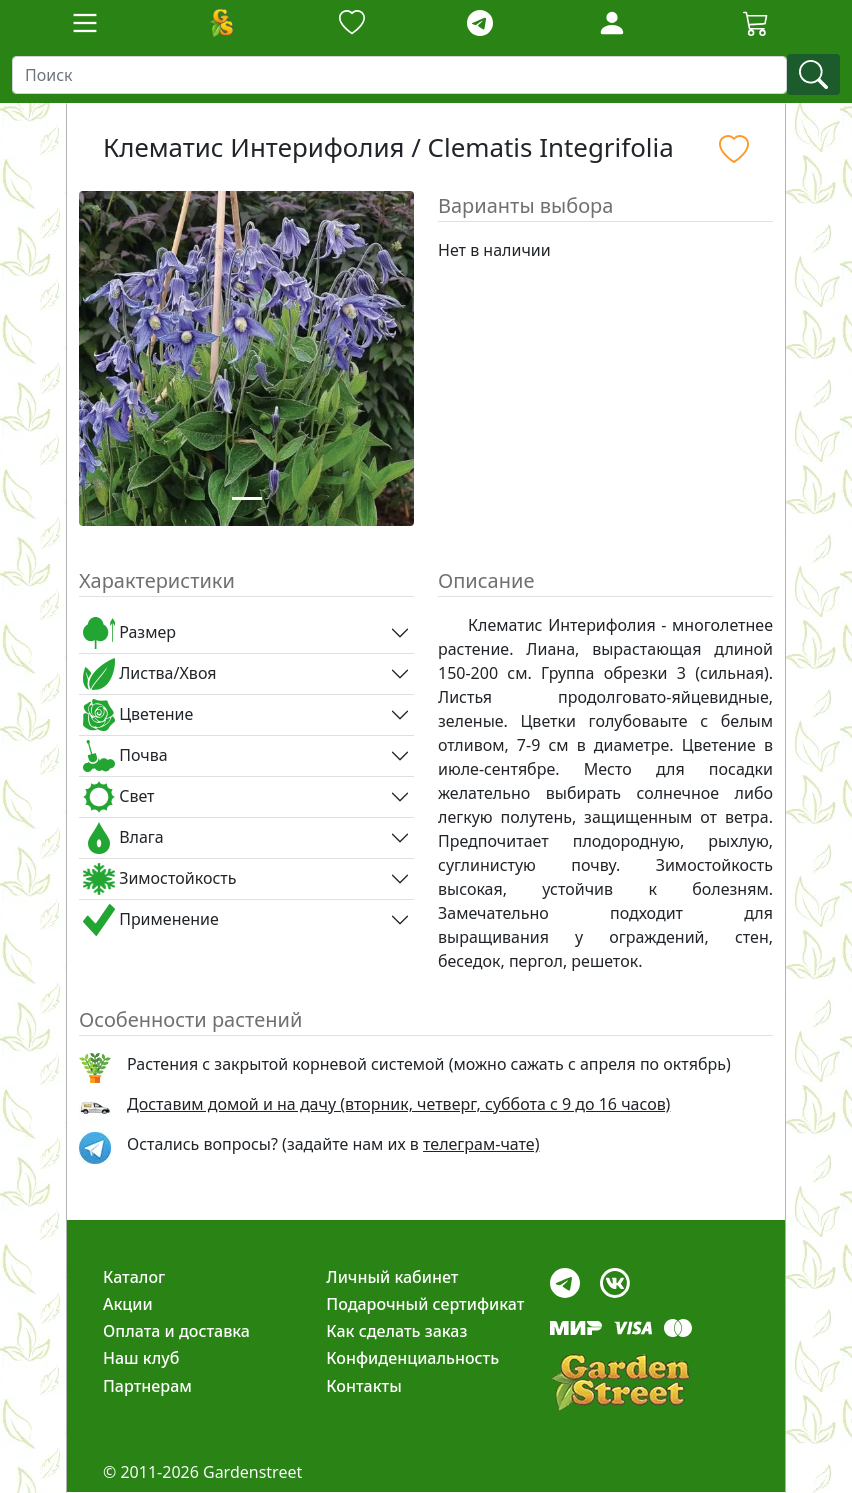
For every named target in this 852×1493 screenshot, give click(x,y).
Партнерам (147, 1386)
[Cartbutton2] (756, 22)
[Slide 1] (247, 498)
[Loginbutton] (612, 23)
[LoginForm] (612, 21)
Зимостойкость (159, 879)
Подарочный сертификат (425, 1304)
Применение (151, 920)
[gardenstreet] (620, 1382)
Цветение (138, 715)
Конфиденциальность (412, 1358)
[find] (813, 74)
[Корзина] (756, 23)
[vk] (615, 1277)
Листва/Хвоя (149, 674)
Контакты (364, 1386)
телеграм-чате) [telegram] (481, 1144)
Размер (129, 633)
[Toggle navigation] (85, 23)
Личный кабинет (392, 1277)
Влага (123, 838)
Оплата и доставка (176, 1331)
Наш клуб (141, 1358)
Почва (125, 756)
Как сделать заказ (396, 1331)
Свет (119, 797)
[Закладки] (352, 23)
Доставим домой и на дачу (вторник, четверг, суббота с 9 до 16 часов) (398, 1104)
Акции (128, 1304)
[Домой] (221, 23)
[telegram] (480, 23)
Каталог (134, 1277)
